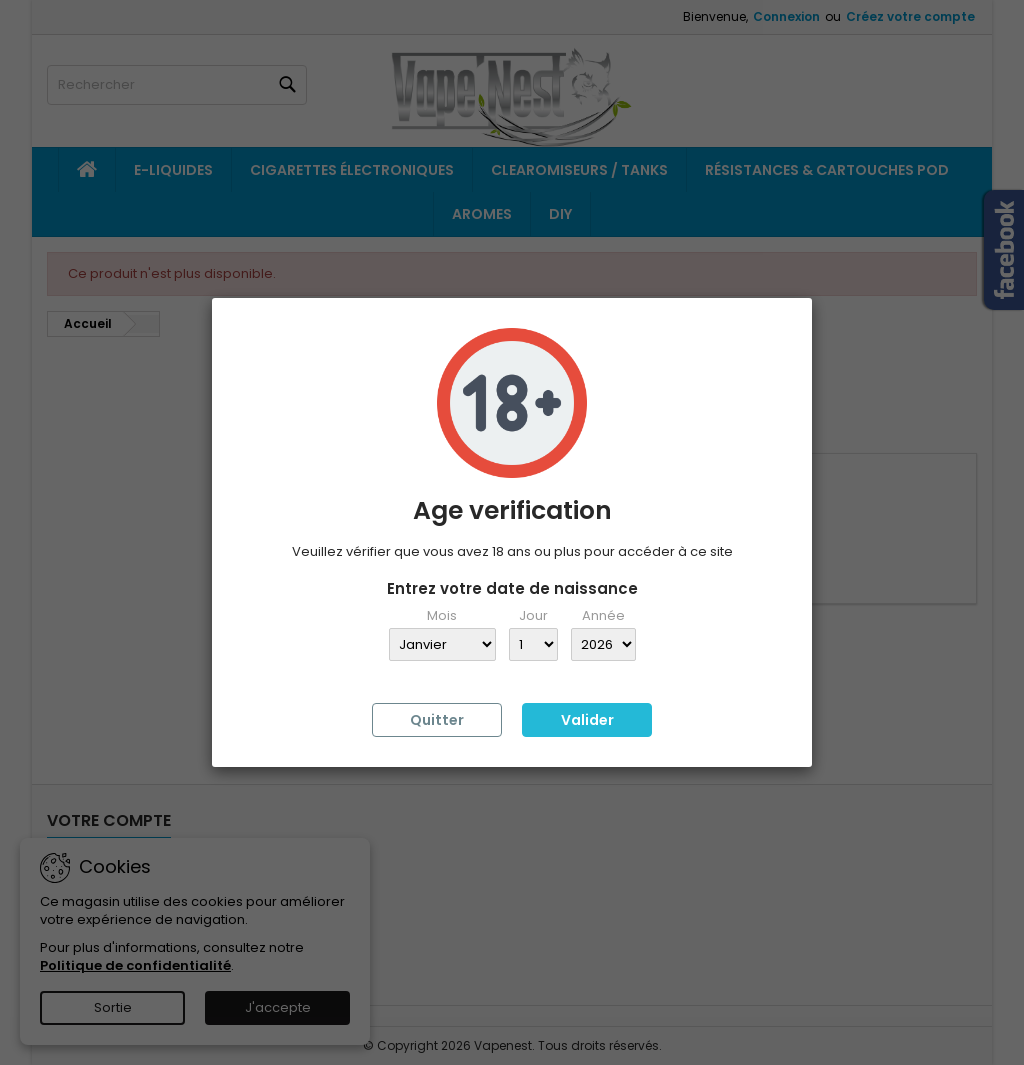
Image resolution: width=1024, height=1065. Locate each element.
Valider (587, 720)
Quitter (437, 720)
